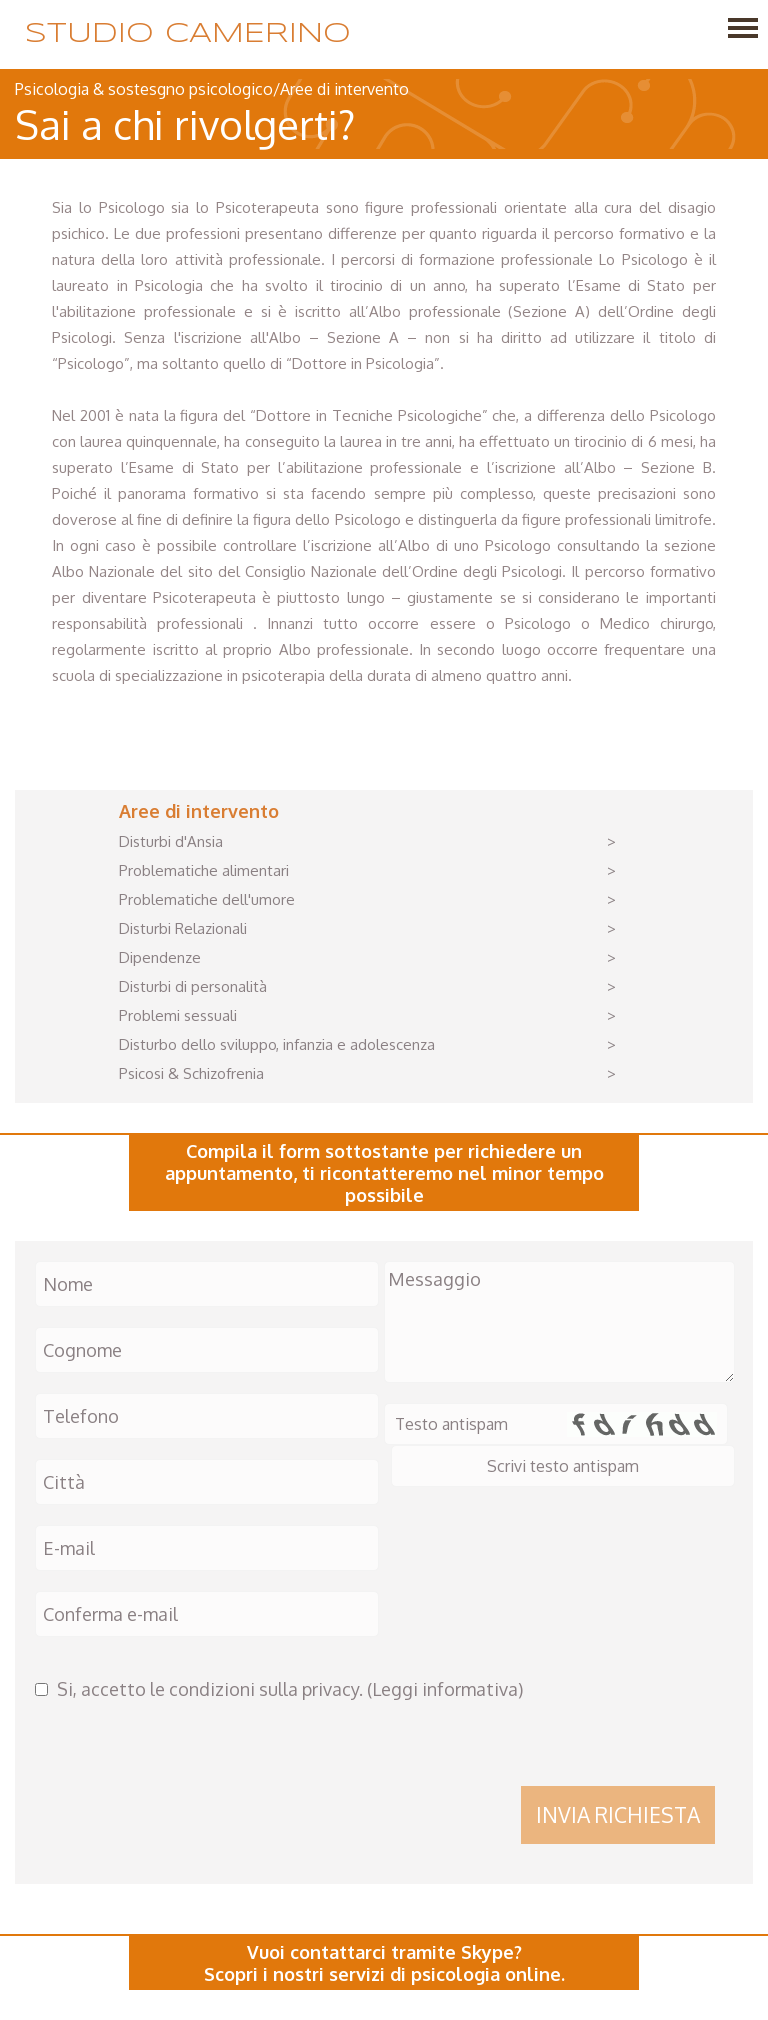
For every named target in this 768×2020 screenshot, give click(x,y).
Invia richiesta (618, 1814)
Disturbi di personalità (193, 986)
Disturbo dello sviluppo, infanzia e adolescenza (277, 1044)
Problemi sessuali (178, 1015)
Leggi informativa (445, 1689)
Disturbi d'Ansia (171, 841)
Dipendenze (160, 957)
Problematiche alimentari (204, 870)
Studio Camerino (188, 34)
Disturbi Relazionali (183, 928)
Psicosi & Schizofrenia (191, 1073)
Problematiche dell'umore (207, 899)
